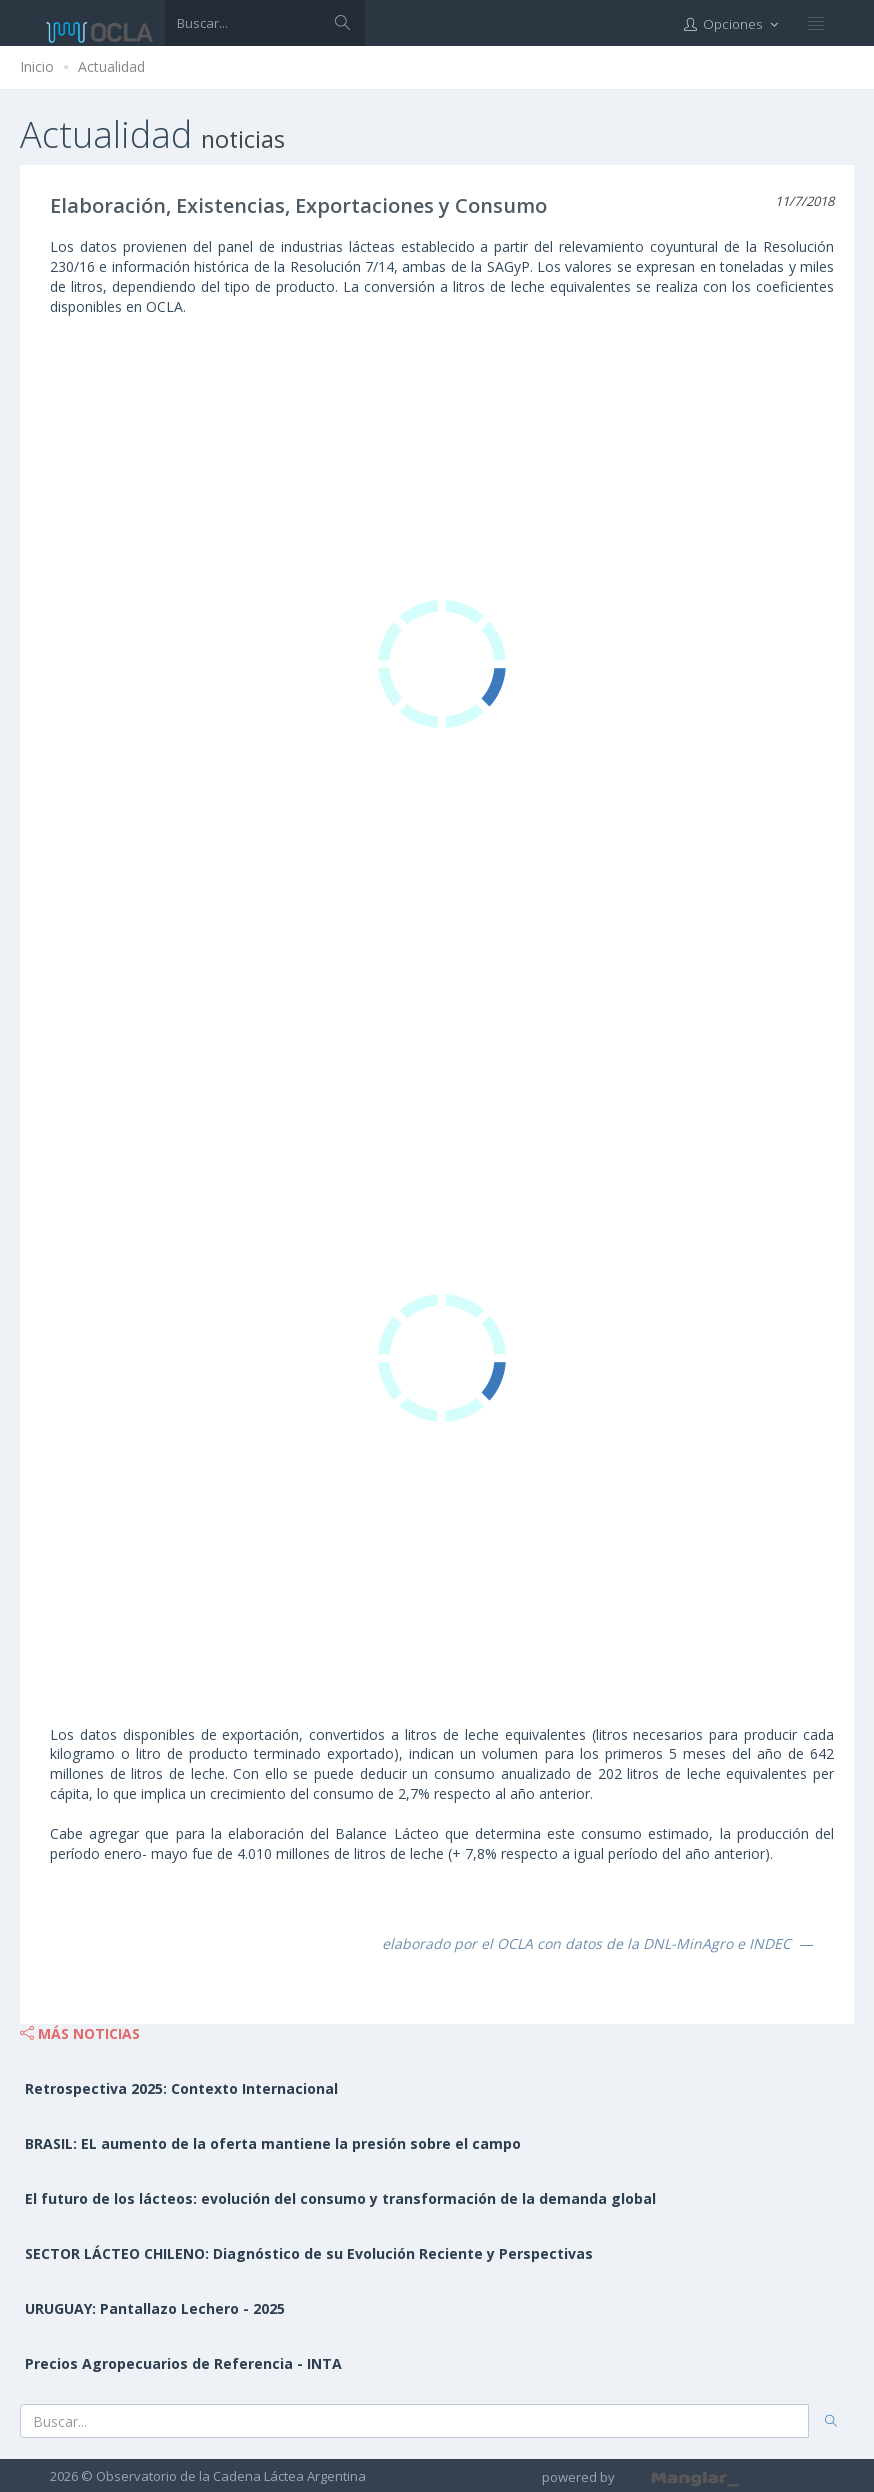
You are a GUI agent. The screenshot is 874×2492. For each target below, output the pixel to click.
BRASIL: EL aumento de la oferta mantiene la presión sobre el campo (273, 2143)
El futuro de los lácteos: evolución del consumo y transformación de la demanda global (340, 2198)
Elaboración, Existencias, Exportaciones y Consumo (298, 205)
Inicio (37, 66)
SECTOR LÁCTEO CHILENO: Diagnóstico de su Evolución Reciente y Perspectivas (309, 2253)
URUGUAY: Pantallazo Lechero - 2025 (155, 2308)
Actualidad (111, 66)
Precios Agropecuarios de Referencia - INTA (183, 2363)
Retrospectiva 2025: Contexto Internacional (181, 2088)
